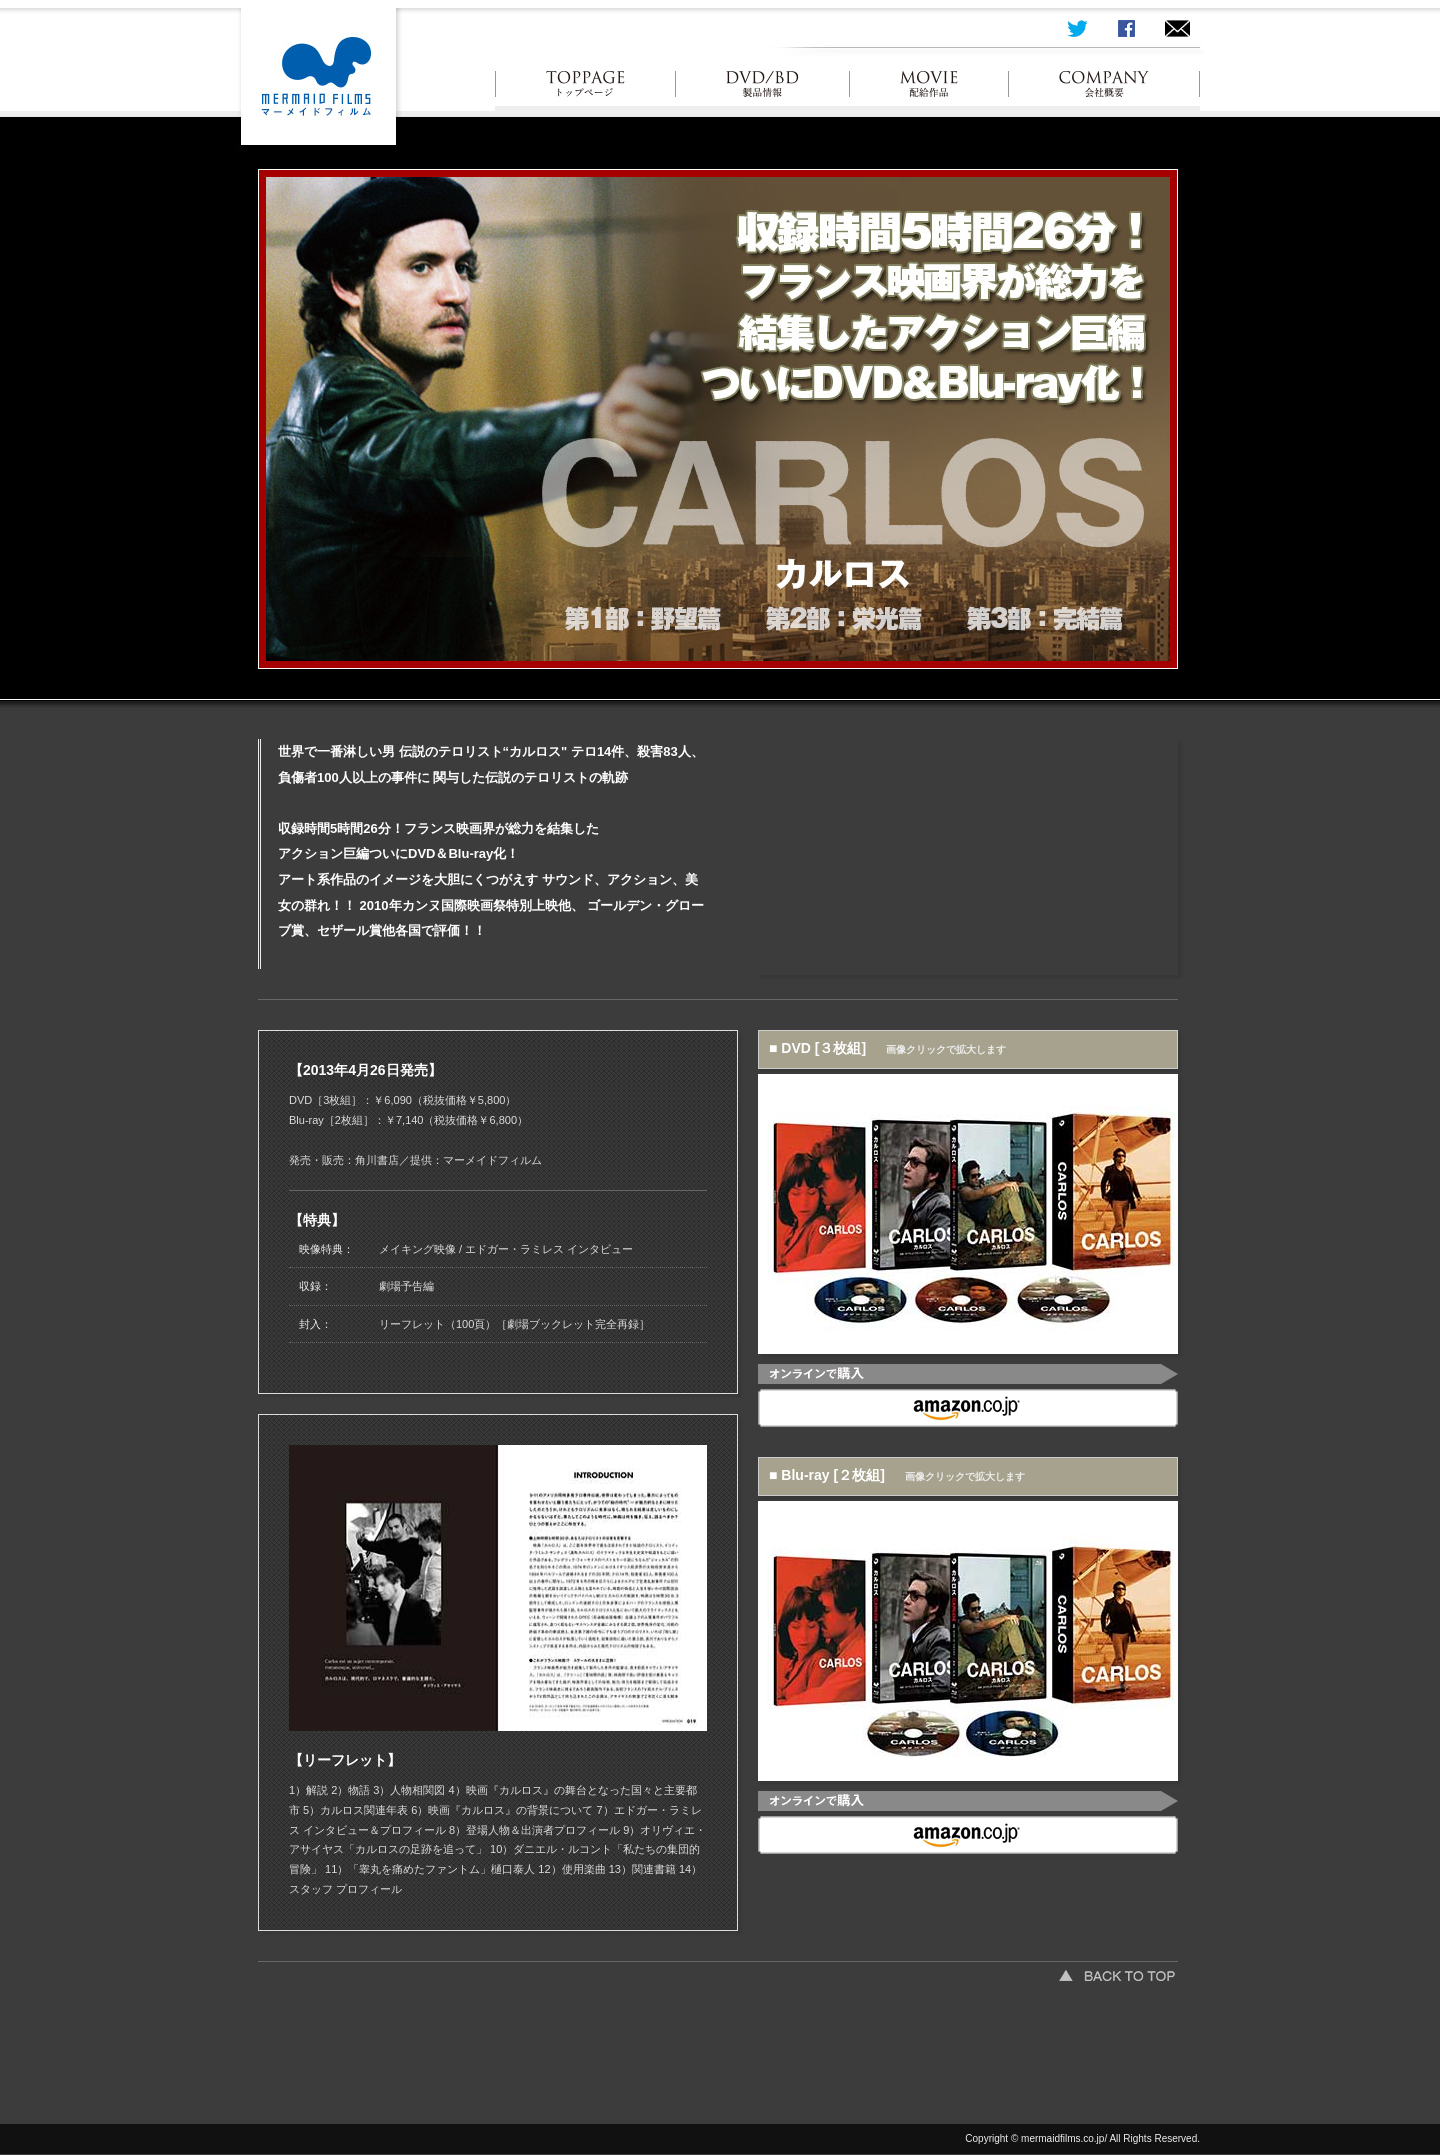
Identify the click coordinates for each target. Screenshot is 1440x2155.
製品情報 (763, 89)
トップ (585, 89)
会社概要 (1104, 89)
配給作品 (929, 89)
